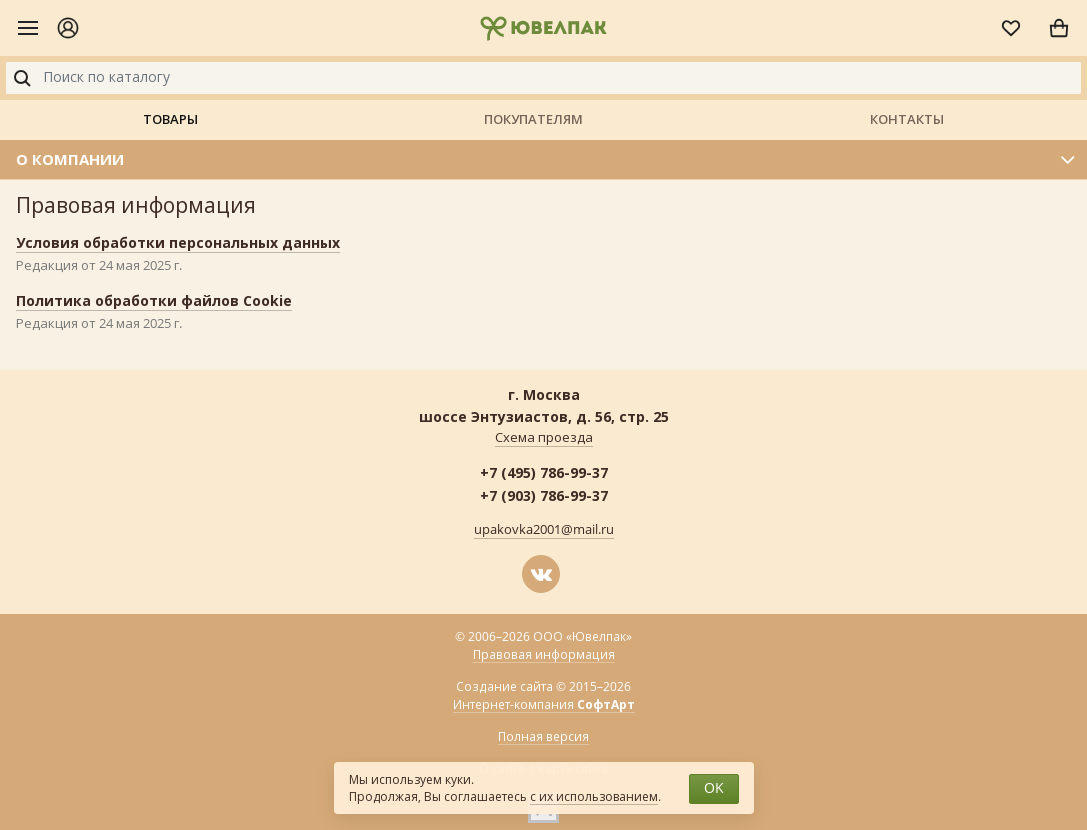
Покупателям (533, 119)
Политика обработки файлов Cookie (154, 300)
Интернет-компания (544, 705)
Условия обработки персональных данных (178, 242)
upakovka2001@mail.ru (544, 530)
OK (714, 788)
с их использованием (594, 797)
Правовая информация (544, 655)
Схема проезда (544, 438)
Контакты (907, 119)
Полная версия (543, 737)
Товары (170, 119)
